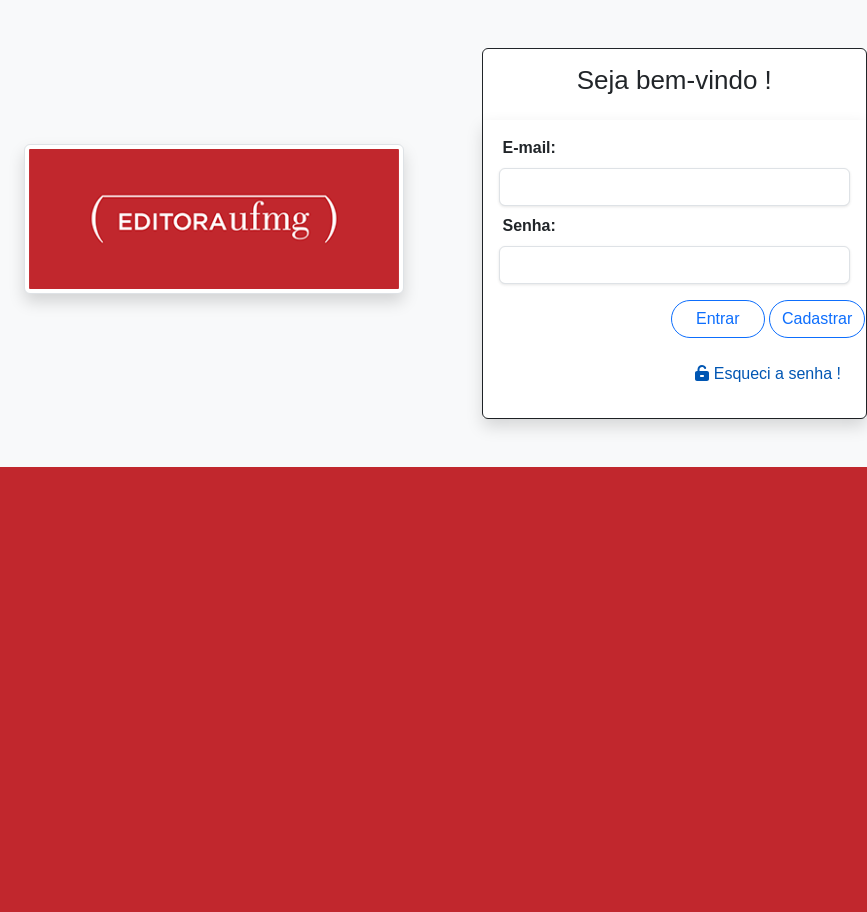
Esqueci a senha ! (768, 373)
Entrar (718, 318)
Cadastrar (817, 318)
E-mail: (529, 147)
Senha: (529, 225)
